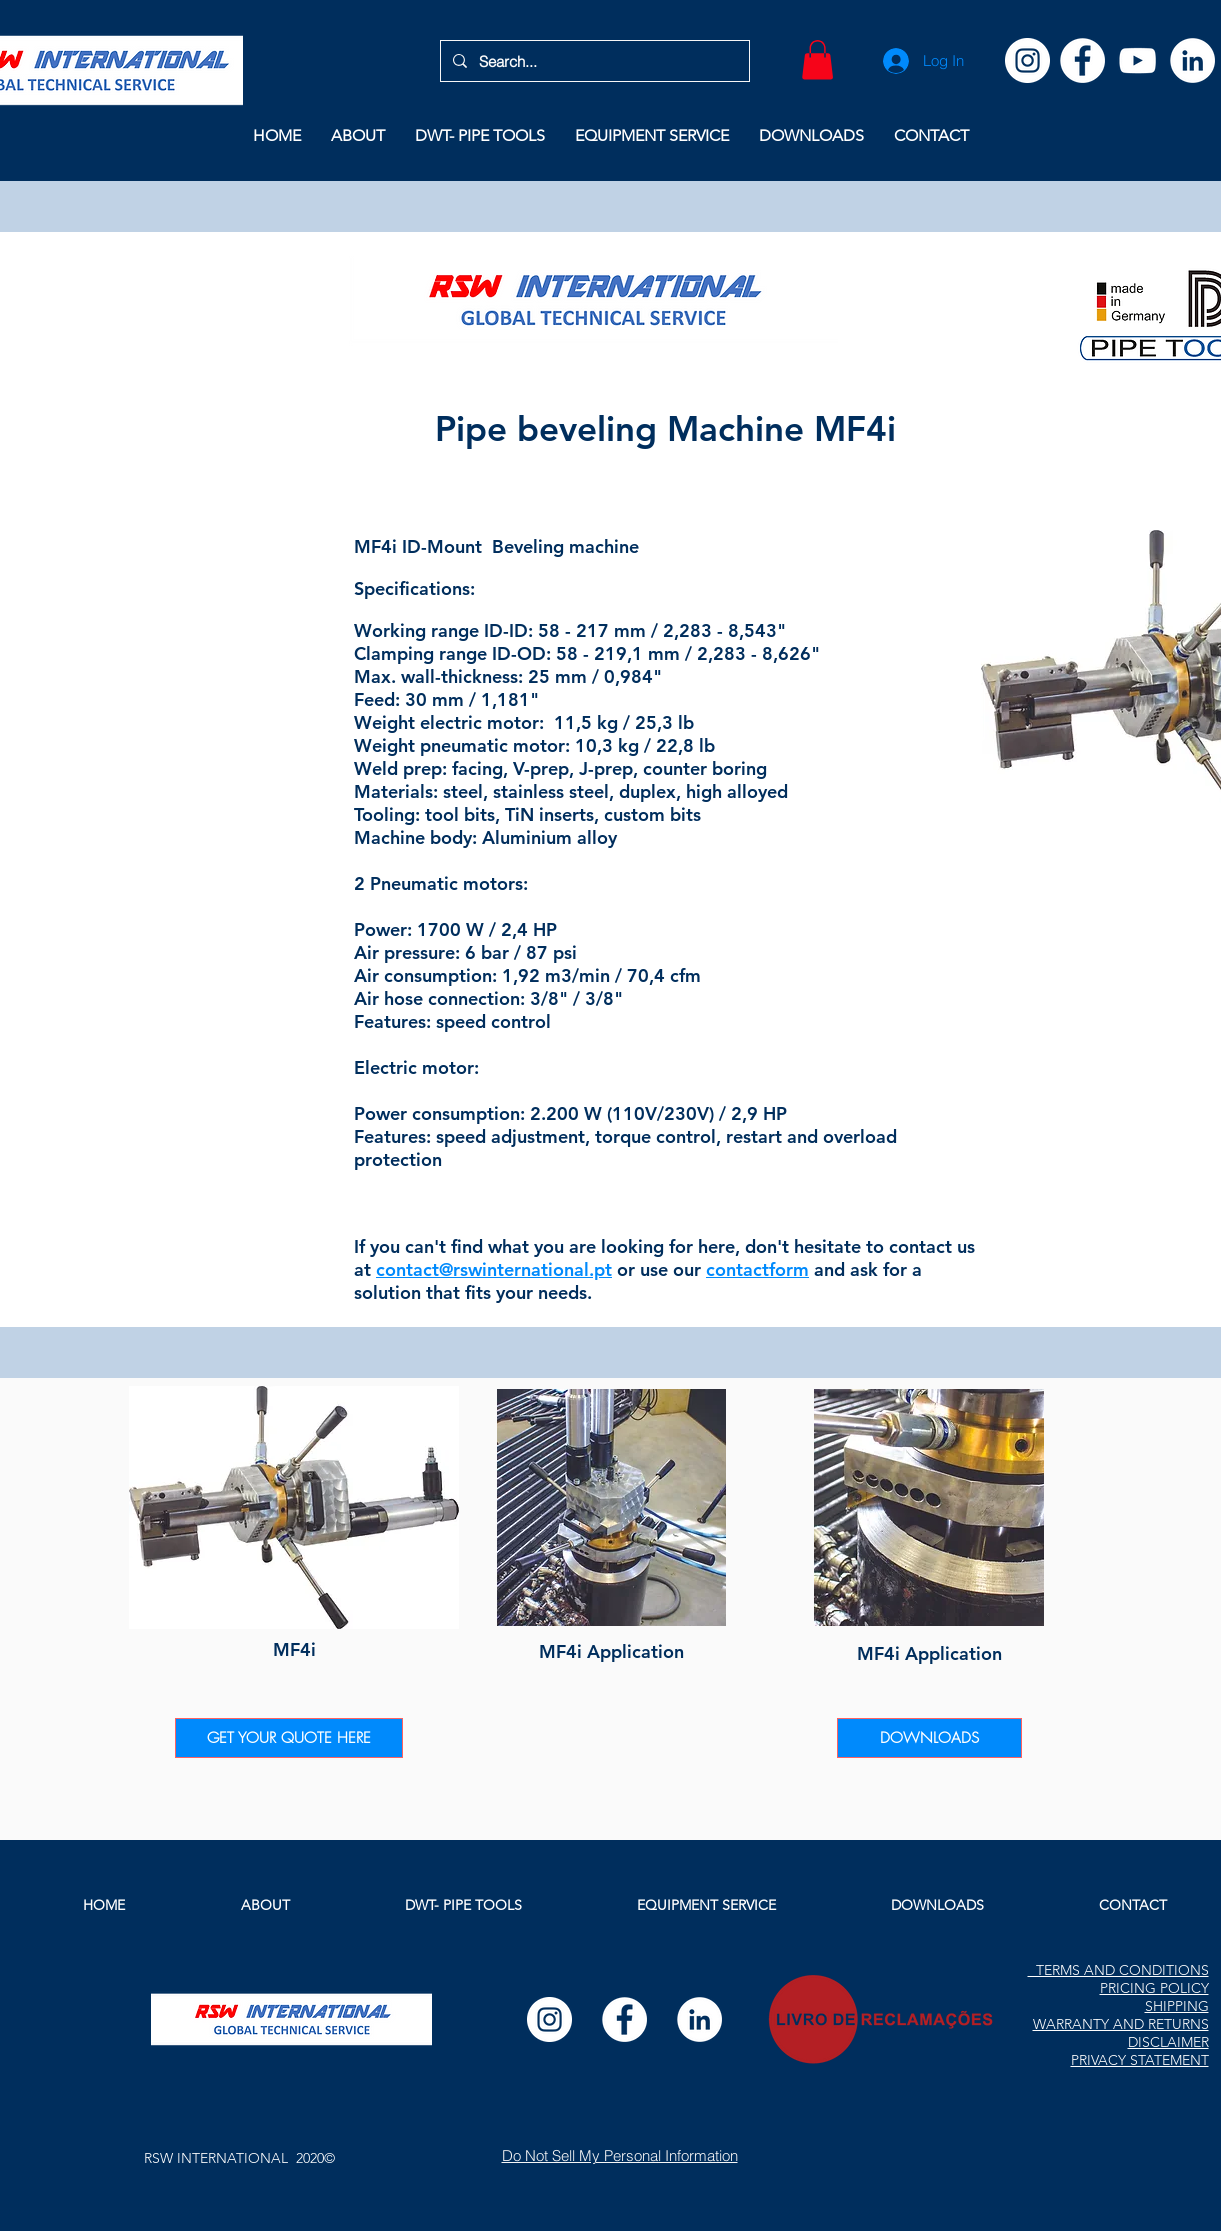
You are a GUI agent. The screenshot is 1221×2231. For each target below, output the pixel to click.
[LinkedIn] (1192, 60)
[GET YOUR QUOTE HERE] (289, 1738)
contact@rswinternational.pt (494, 1269)
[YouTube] (1137, 60)
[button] (817, 59)
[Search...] (593, 61)
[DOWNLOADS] (929, 1738)
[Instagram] (1027, 60)
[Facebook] (1082, 60)
